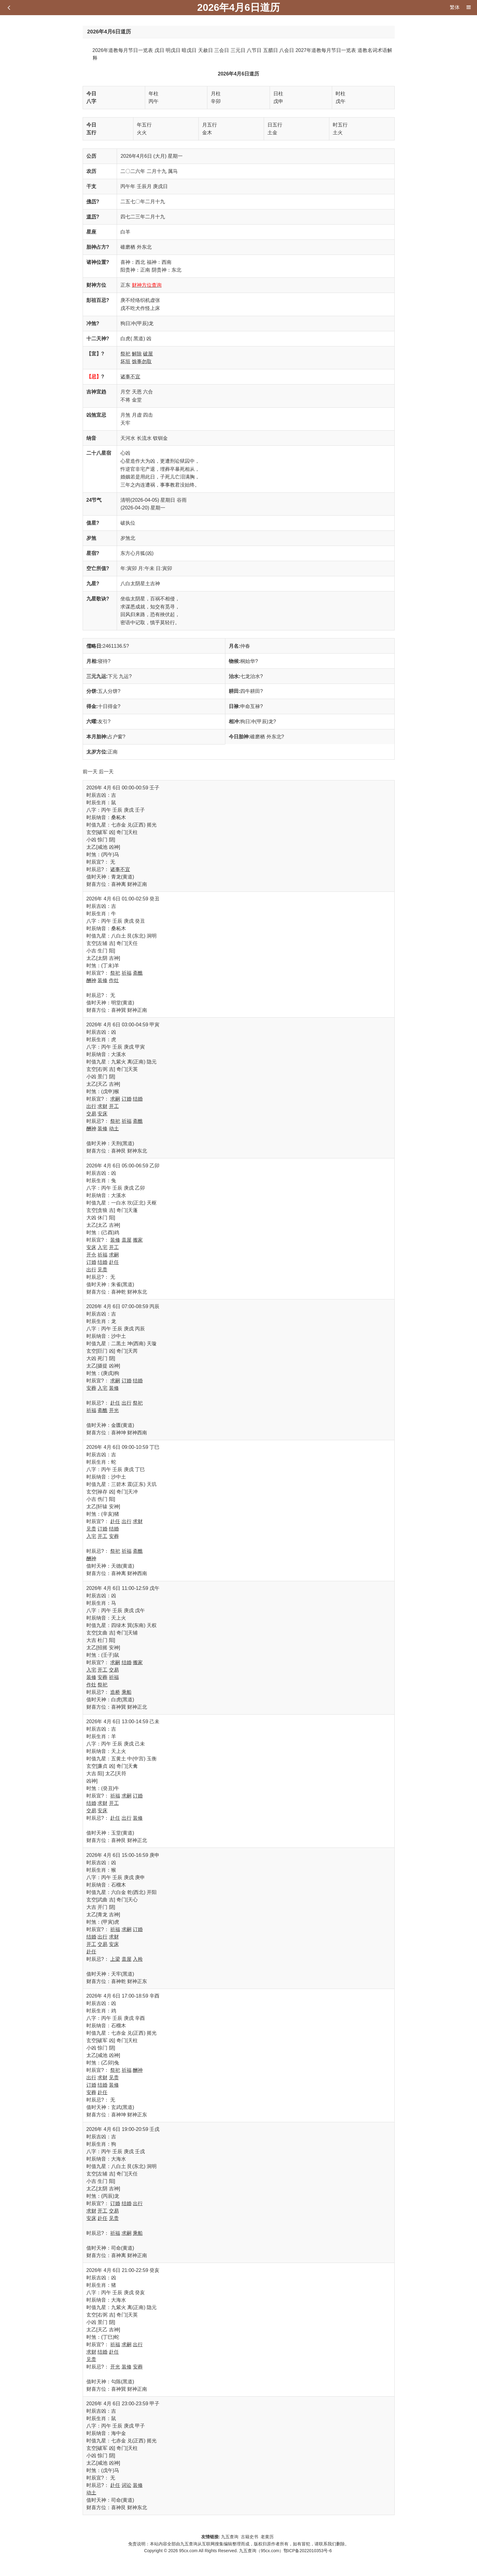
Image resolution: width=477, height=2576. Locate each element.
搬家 (138, 1240)
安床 (102, 1113)
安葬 (91, 1388)
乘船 (127, 1692)
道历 (91, 216)
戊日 (159, 50)
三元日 (238, 50)
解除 (137, 353)
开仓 (91, 1254)
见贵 (102, 1269)
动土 (114, 1128)
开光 (114, 1410)
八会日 (286, 50)
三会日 (221, 50)
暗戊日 (189, 50)
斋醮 (138, 973)
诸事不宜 (130, 376)
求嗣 (115, 1098)
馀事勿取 (142, 361)
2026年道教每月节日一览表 (123, 50)
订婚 (127, 1098)
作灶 (114, 980)
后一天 (106, 771)
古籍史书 (249, 2536)
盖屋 (127, 1240)
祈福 (127, 973)
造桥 (115, 1692)
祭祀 (125, 353)
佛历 (91, 201)
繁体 (455, 7)
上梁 (115, 1959)
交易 (91, 1113)
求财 (102, 1106)
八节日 (254, 50)
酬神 (91, 980)
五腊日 (270, 50)
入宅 (102, 1247)
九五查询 (229, 2536)
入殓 (138, 1959)
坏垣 (125, 361)
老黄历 (268, 2536)
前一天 (90, 771)
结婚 (138, 1098)
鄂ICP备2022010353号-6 (308, 2550)
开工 (114, 1106)
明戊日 (173, 50)
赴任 (114, 1262)
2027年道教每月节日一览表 (326, 50)
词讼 (127, 2485)
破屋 (148, 353)
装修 (102, 980)
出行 (91, 1106)
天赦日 (205, 50)
